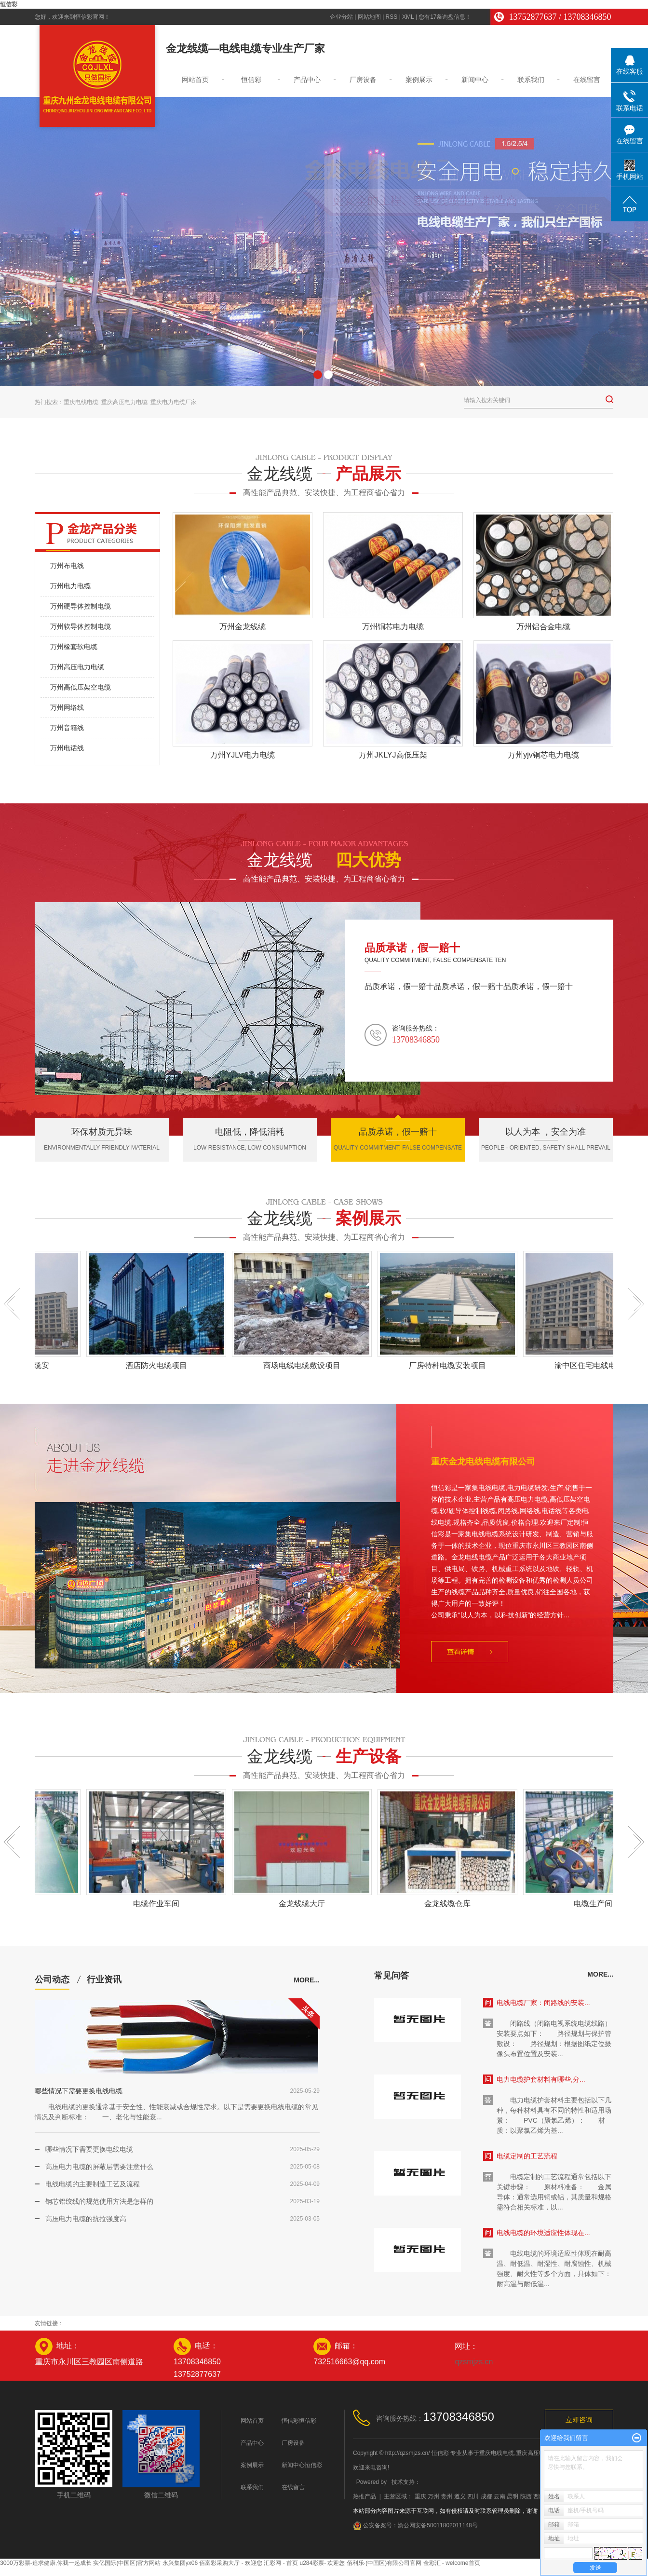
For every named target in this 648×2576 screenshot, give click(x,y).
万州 (433, 2496)
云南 (499, 2496)
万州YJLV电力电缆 (242, 755)
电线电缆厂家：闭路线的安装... (543, 2003)
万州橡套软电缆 (73, 647)
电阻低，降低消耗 (249, 1132)
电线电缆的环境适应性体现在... (543, 2233)
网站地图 (369, 17)
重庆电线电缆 (81, 402)
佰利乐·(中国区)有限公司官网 (384, 2563)
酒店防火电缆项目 (158, 1365)
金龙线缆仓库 (450, 1903)
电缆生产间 (595, 1903)
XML (408, 17)
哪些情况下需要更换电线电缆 (78, 2091)
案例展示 (418, 79)
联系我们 (530, 79)
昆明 (512, 2496)
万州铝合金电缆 (543, 627)
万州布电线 (67, 565)
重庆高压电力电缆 (124, 402)
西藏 (539, 2496)
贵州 (446, 2496)
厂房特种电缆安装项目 (449, 1365)
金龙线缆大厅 (304, 1903)
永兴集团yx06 (180, 2563)
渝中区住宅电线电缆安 (595, 1365)
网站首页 (195, 79)
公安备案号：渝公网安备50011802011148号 (415, 2525)
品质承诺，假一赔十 (412, 948)
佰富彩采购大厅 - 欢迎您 (230, 2563)
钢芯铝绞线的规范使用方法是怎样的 (99, 2201)
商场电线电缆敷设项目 (304, 1365)
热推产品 (364, 2496)
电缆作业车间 (158, 1903)
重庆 (420, 2496)
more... (307, 1980)
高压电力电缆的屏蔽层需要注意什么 (99, 2166)
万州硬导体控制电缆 (80, 606)
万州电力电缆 (70, 586)
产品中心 (307, 79)
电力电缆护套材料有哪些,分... (541, 2079)
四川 (473, 2496)
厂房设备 (363, 79)
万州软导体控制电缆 (80, 626)
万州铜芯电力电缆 (393, 627)
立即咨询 (579, 2420)
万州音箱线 (67, 728)
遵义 (460, 2496)
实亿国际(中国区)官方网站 (127, 2563)
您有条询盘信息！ (444, 17)
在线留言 (586, 79)
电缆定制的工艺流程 (527, 2156)
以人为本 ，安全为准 (545, 1132)
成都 (486, 2496)
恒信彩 (8, 4)
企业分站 (341, 17)
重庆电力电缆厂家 (173, 402)
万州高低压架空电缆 (80, 687)
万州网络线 (67, 707)
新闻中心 (474, 79)
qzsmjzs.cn (474, 2362)
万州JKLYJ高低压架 (393, 755)
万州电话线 (67, 748)
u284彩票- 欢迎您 (322, 2563)
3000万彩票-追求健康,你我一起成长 (46, 2563)
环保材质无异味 (101, 1132)
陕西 (526, 2496)
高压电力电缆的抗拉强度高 (85, 2219)
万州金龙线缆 (242, 627)
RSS (392, 17)
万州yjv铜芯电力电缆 (543, 755)
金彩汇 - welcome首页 (451, 2563)
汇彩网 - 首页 (281, 2563)
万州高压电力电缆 (77, 667)
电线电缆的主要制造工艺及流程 (92, 2184)
